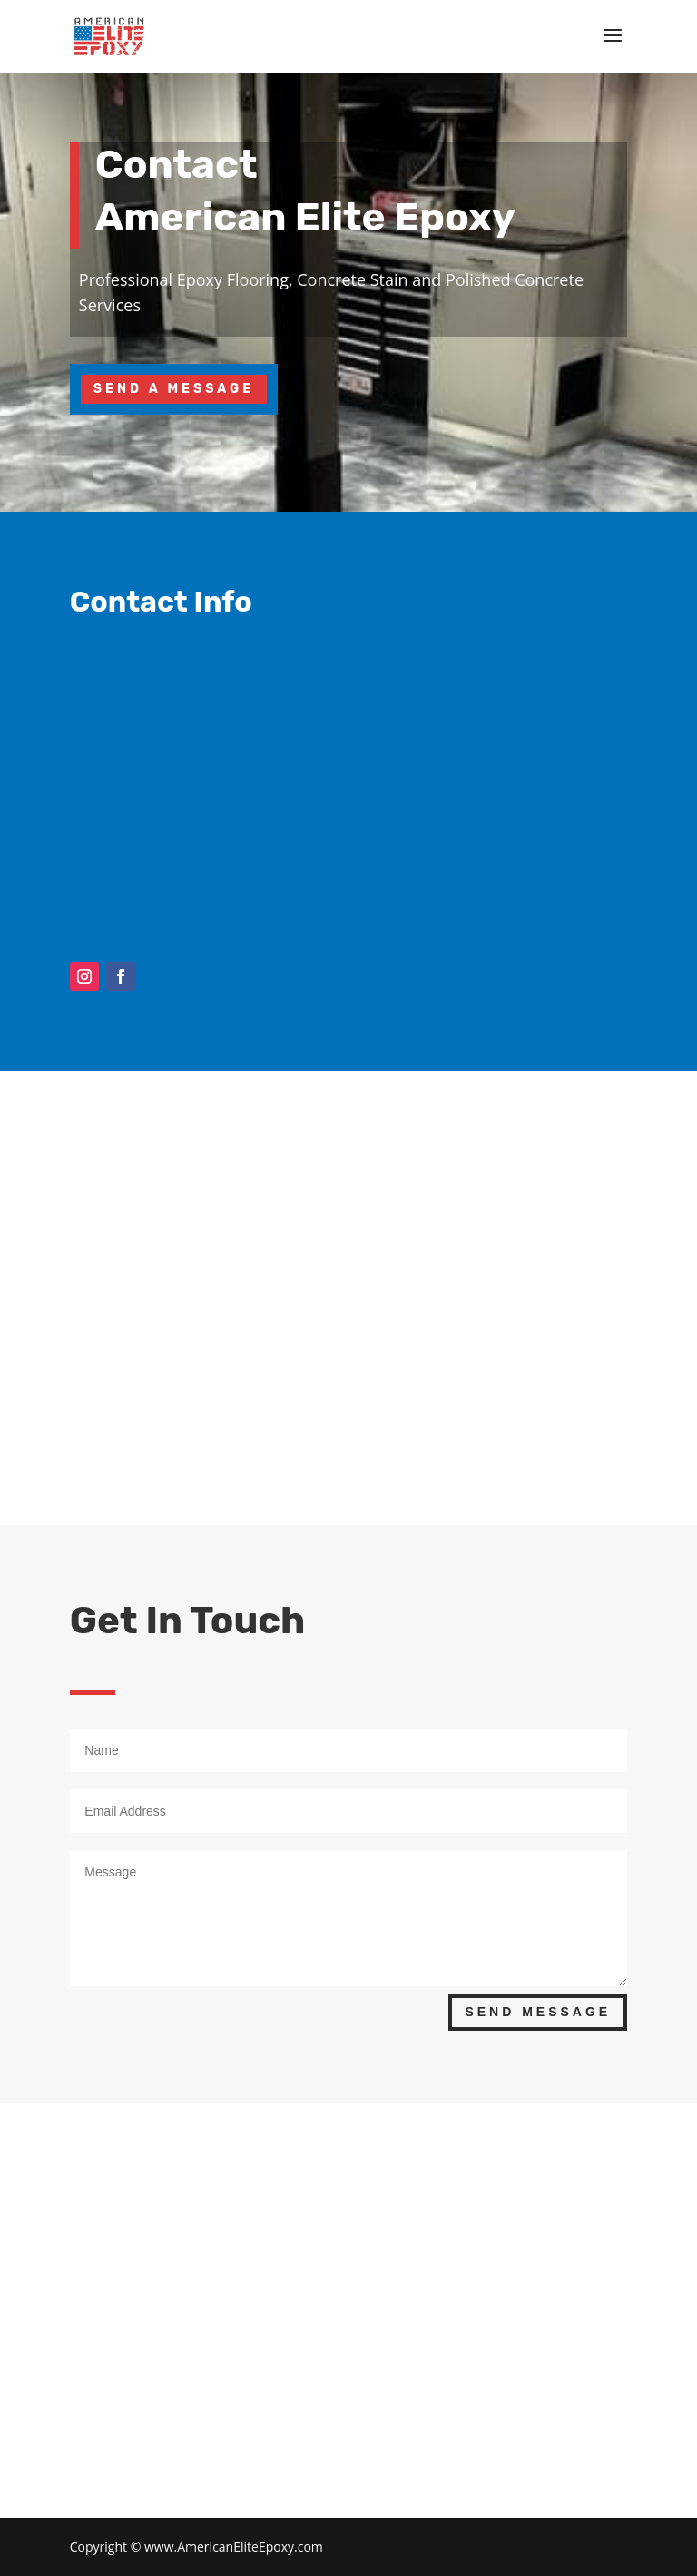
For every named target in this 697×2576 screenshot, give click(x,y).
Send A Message (173, 389)
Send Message (538, 2011)
